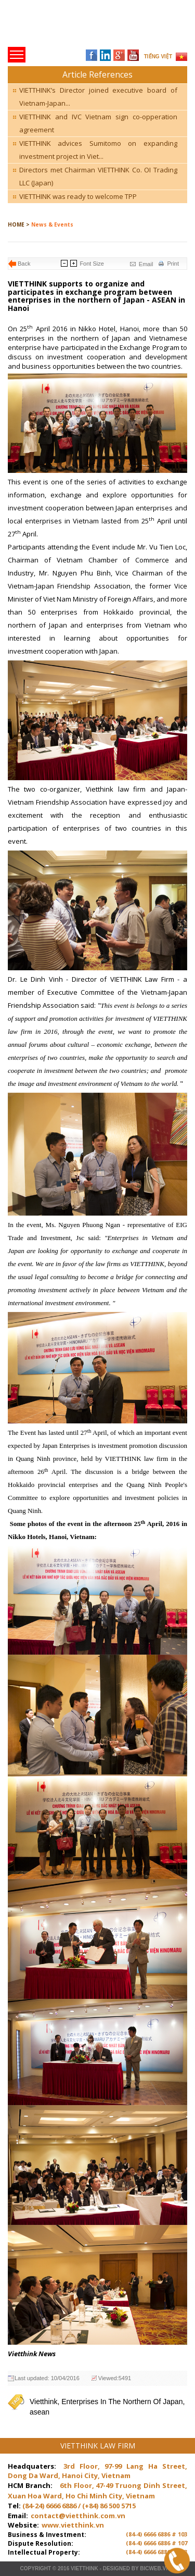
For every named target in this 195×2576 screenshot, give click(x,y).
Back (24, 263)
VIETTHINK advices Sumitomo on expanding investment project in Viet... (98, 150)
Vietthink (43, 2401)
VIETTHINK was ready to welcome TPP (78, 196)
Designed (116, 2568)
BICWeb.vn (155, 2568)
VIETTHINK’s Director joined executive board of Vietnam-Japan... (98, 96)
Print (173, 263)
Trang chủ (80, 26)
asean (39, 2412)
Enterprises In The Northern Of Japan (122, 2401)
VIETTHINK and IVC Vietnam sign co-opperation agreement (98, 123)
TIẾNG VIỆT (158, 56)
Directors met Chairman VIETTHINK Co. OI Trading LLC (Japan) (98, 176)
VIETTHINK (84, 2568)
